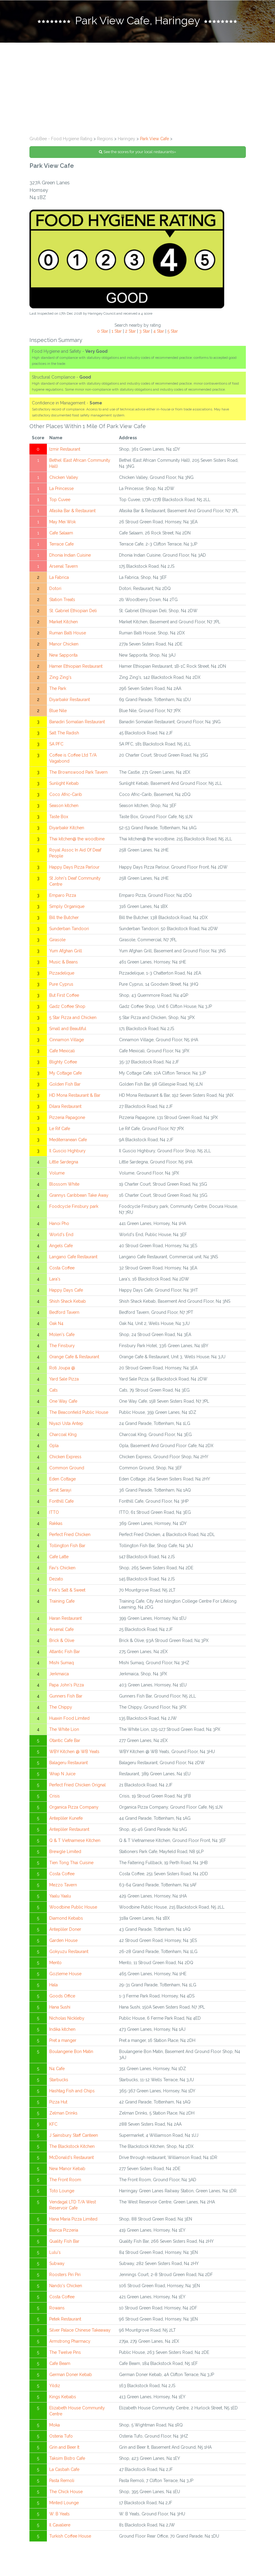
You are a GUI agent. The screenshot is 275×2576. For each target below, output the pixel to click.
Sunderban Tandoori (69, 929)
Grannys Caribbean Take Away (78, 1196)
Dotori (55, 589)
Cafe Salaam (61, 534)
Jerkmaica (59, 1675)
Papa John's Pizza (66, 1686)
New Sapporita (63, 656)
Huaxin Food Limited (69, 1719)
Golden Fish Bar (65, 1085)
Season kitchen (63, 806)
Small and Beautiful (67, 1029)
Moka (54, 2426)
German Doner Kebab (70, 2375)
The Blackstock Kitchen (72, 2147)
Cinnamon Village (66, 1041)
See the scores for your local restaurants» (137, 153)
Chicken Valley (63, 478)
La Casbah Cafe (64, 2470)
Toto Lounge (61, 2192)
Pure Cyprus (61, 985)
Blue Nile (58, 711)
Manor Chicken (63, 645)
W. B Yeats (59, 2515)
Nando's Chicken (65, 2286)
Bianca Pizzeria (63, 2231)
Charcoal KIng (63, 1435)
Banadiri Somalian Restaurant (77, 723)
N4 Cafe (57, 2069)
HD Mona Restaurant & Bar (74, 1096)
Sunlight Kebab (64, 784)
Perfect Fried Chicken (69, 1535)
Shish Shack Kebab (67, 1302)
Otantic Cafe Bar (64, 1741)
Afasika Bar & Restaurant (72, 511)
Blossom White (64, 1185)
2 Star (130, 332)
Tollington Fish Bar (67, 1546)
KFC (53, 2125)
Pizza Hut (58, 2103)
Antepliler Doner (65, 1930)
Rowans (57, 2309)
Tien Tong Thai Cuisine (71, 1863)
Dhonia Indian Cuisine (70, 556)
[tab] (137, 22)
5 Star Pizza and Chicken (72, 1018)
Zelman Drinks (63, 2114)
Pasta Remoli (61, 2481)
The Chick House (66, 2492)
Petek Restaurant (65, 2320)
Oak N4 (56, 1324)
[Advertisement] (137, 89)
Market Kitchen (63, 623)
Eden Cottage (62, 1480)
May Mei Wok (62, 523)
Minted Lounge (64, 2504)
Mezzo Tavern (63, 1886)
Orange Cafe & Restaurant (74, 1358)
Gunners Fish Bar (65, 1697)
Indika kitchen (62, 2030)
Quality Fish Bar (64, 2242)
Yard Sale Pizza (64, 1380)
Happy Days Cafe (66, 1291)
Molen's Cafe (62, 1335)
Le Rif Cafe (59, 1129)
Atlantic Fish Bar (64, 1652)
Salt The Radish (64, 734)
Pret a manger (62, 2041)
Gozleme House (65, 1975)
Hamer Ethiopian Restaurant (75, 667)
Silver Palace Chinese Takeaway (80, 2331)
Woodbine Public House (73, 1908)
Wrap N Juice (62, 1775)
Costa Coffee (62, 1269)
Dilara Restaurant (65, 1107)
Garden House (63, 1941)
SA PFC (56, 745)
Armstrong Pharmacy (69, 2342)
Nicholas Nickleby (66, 2019)
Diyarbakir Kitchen (66, 829)
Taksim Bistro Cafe (67, 2459)
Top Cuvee (59, 500)
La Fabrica (59, 578)
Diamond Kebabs (66, 1919)
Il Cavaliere (59, 2526)
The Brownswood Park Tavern (78, 773)
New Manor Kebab (67, 2169)
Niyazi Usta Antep (66, 1424)
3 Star (144, 332)
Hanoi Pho (59, 1224)
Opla (54, 1446)
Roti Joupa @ (62, 1369)
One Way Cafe (63, 1402)
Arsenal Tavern (63, 567)
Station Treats (62, 600)
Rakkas (56, 1524)
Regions (105, 140)
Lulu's (55, 2253)
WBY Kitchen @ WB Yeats (74, 1752)
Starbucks (58, 2081)
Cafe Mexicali (62, 1052)
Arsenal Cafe (61, 1630)
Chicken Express (65, 1458)
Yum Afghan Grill (65, 952)
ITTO (54, 1513)
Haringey (126, 140)
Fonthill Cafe (61, 1502)
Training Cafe (62, 1602)
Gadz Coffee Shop (67, 1007)
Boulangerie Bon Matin (71, 2052)
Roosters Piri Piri (65, 2275)
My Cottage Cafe (65, 1074)
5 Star (172, 332)
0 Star (102, 332)
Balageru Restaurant (68, 1763)
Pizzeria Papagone (67, 1118)
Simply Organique (66, 907)
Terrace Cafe (61, 545)
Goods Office (62, 1997)
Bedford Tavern (64, 1313)
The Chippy (60, 1708)
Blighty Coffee (63, 1063)
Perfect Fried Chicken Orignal (77, 1786)
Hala (53, 1986)
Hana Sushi (59, 2008)
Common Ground (66, 1469)
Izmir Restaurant (64, 450)
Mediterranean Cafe (68, 1140)
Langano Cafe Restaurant (73, 1258)
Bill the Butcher (64, 918)
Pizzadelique (61, 974)
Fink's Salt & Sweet (67, 1591)
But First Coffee (64, 996)
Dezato (56, 1580)
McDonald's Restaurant (71, 2158)
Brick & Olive (61, 1641)
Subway (57, 2264)
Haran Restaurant (65, 1619)
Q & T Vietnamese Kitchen (74, 1841)
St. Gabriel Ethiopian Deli (73, 611)
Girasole (57, 941)
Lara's (54, 1280)
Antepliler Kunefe (66, 1819)
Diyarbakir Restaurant (69, 700)
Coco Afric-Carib (65, 795)
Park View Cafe (154, 140)
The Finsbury (62, 1346)
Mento (55, 1963)
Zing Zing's (60, 678)
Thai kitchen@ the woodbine (77, 840)
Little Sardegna (63, 1163)
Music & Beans (63, 963)
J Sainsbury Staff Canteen (73, 2136)
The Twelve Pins (65, 2353)
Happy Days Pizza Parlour (74, 868)
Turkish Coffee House (70, 2537)
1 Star (117, 332)
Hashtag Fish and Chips (72, 2092)
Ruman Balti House (67, 634)
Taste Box (58, 817)
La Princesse (61, 489)
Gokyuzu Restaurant (68, 1952)
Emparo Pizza (62, 896)
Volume (57, 1174)
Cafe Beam (59, 2364)
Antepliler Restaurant (69, 1830)
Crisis (54, 1797)
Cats (53, 1391)
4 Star (158, 332)
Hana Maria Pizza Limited (73, 2220)
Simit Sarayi (60, 1491)
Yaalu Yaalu (60, 1897)
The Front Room (65, 2180)
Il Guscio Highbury (67, 1152)
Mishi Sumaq (61, 1663)
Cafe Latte (59, 1558)
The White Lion (64, 1730)
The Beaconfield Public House (78, 1413)
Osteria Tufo (61, 2437)
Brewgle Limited (65, 1852)
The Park (57, 689)
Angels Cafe (61, 1246)
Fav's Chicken (62, 1569)
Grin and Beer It (64, 2448)
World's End (61, 1235)
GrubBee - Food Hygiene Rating (60, 140)
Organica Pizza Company (74, 1808)
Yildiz (54, 2386)
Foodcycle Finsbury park (73, 1207)
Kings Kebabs (62, 2398)
